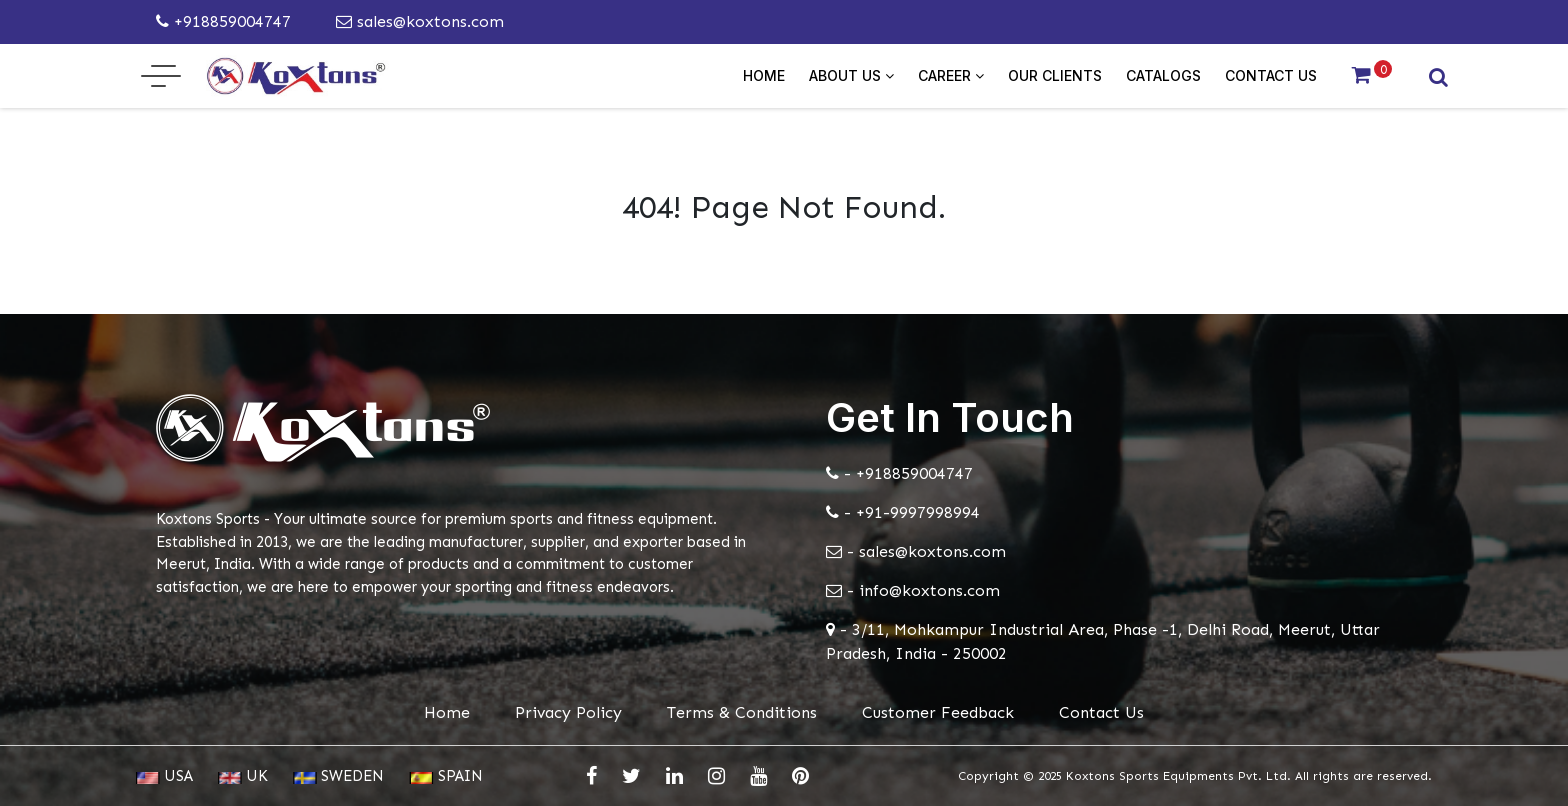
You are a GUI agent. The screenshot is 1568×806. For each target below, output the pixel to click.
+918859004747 (223, 21)
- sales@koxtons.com (916, 551)
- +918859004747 (899, 473)
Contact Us (1271, 75)
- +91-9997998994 (903, 512)
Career (951, 75)
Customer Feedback (938, 712)
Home (764, 75)
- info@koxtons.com (913, 590)
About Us (851, 75)
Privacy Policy (568, 712)
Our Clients (1055, 75)
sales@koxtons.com (420, 21)
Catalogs (1163, 75)
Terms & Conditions (742, 712)
